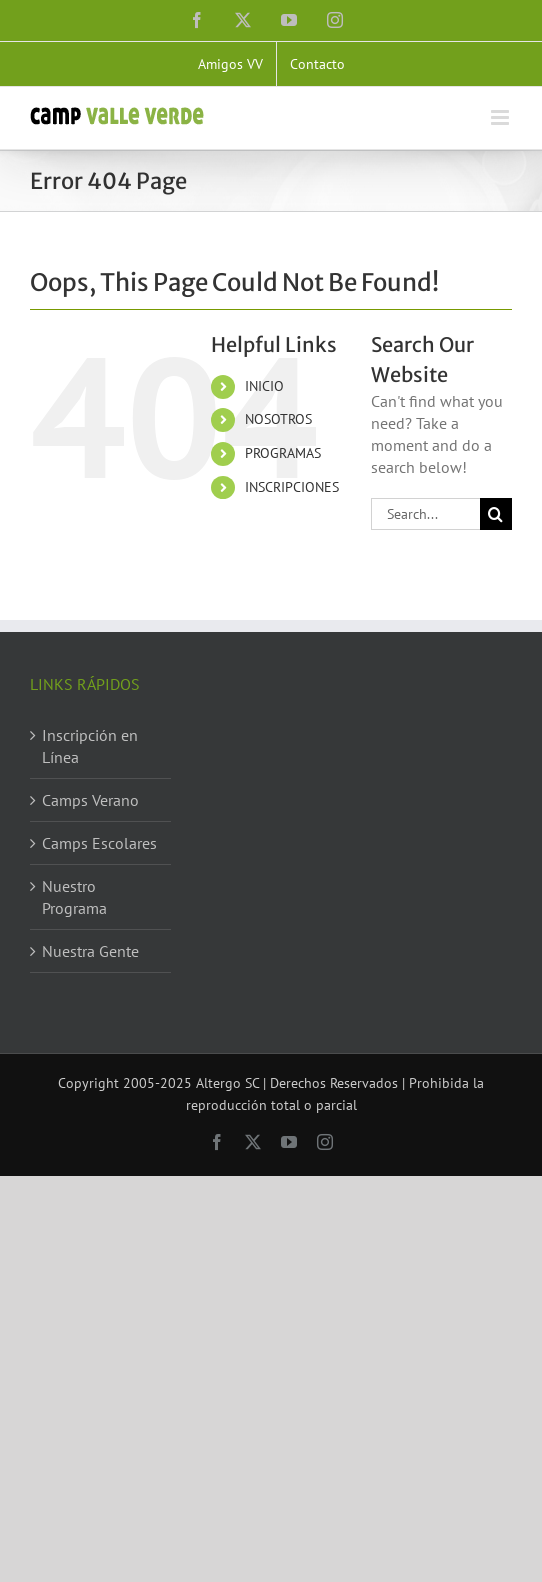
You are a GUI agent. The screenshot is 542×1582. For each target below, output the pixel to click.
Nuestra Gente (90, 951)
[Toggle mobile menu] (501, 117)
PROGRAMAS (283, 453)
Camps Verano (90, 800)
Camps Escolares (99, 843)
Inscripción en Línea (90, 746)
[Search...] (425, 514)
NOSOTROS (278, 419)
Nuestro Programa (74, 897)
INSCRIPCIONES (292, 487)
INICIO (264, 386)
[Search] (496, 514)
